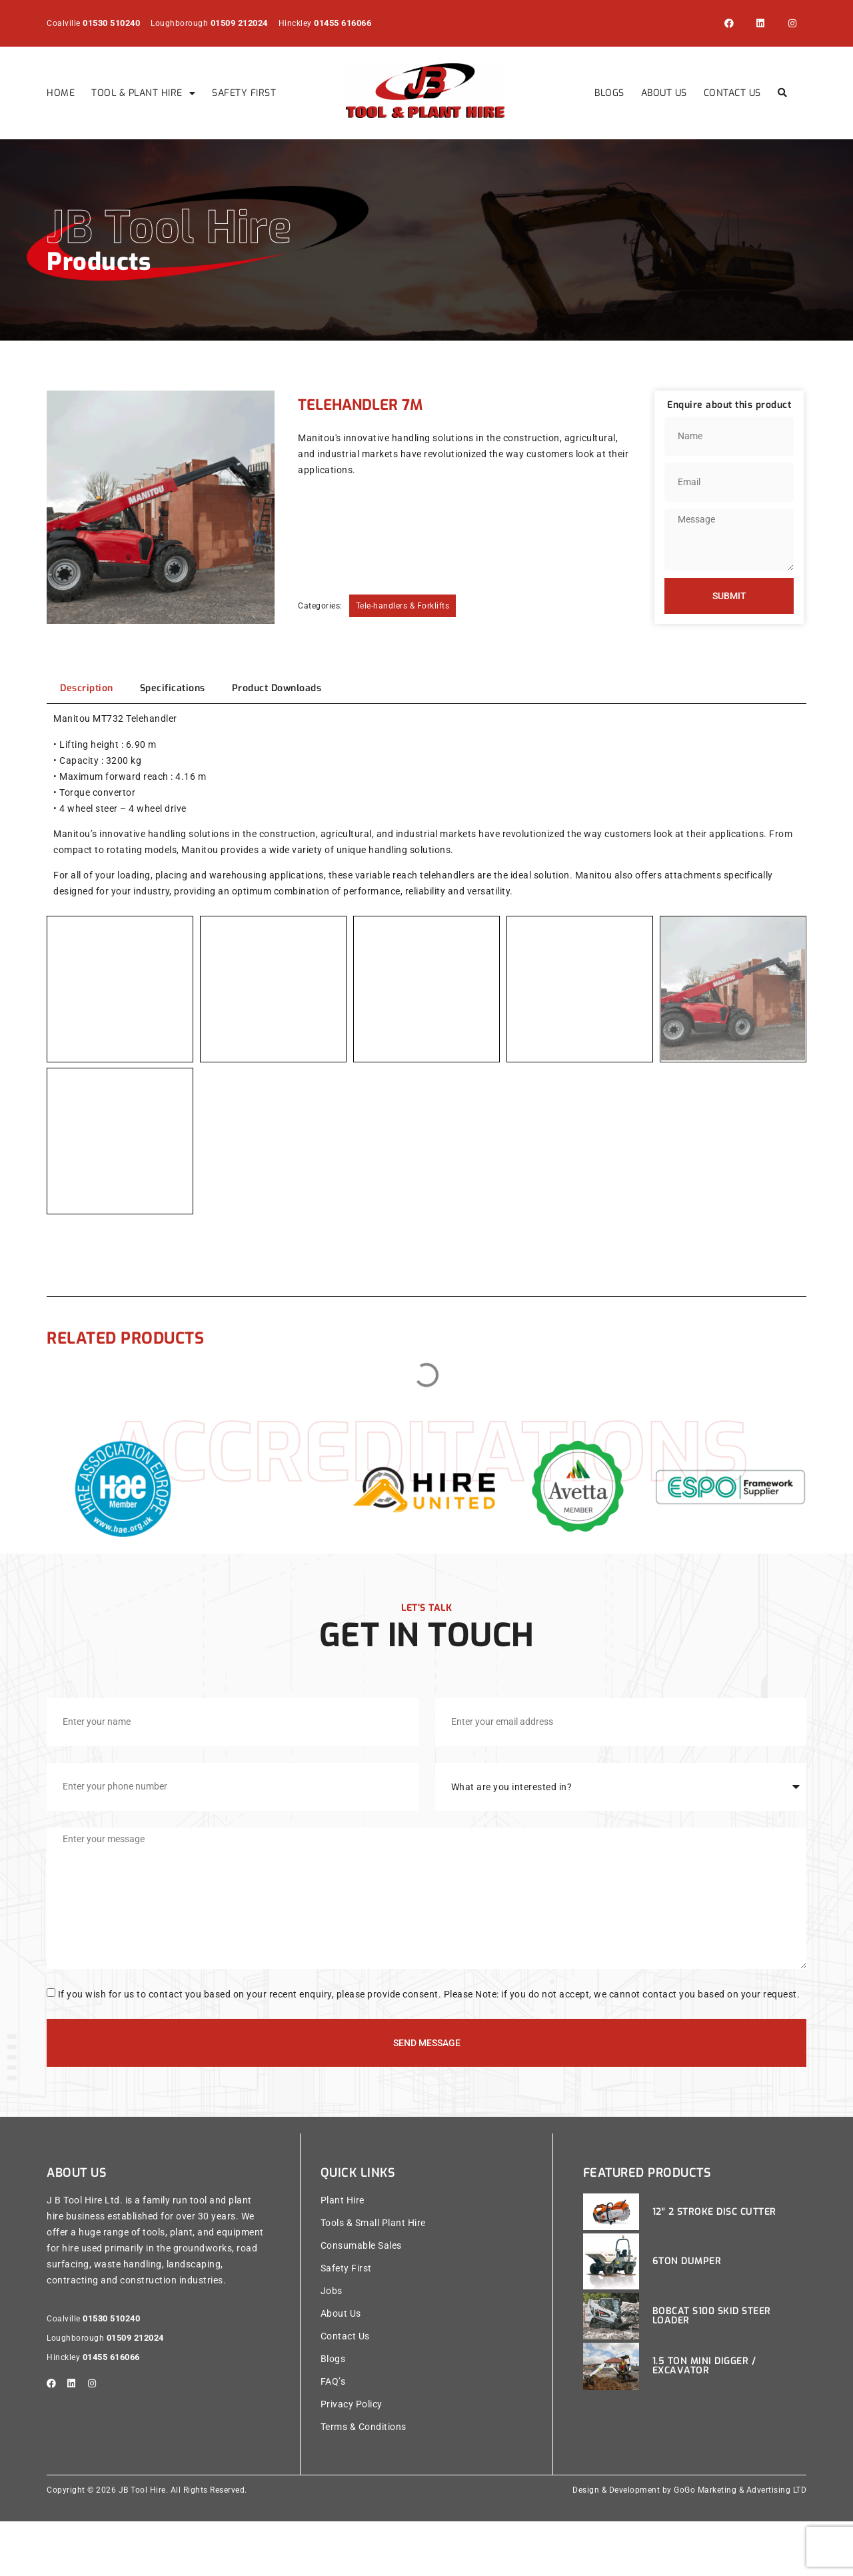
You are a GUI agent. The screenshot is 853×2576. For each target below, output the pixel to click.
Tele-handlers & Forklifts (403, 606)
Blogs (609, 93)
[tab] (87, 688)
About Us (664, 93)
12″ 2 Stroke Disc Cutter (714, 2263)
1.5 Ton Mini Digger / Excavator (704, 2418)
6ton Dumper (687, 2313)
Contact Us (732, 93)
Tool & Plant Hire (143, 93)
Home (61, 93)
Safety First (244, 93)
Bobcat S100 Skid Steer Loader (711, 2368)
